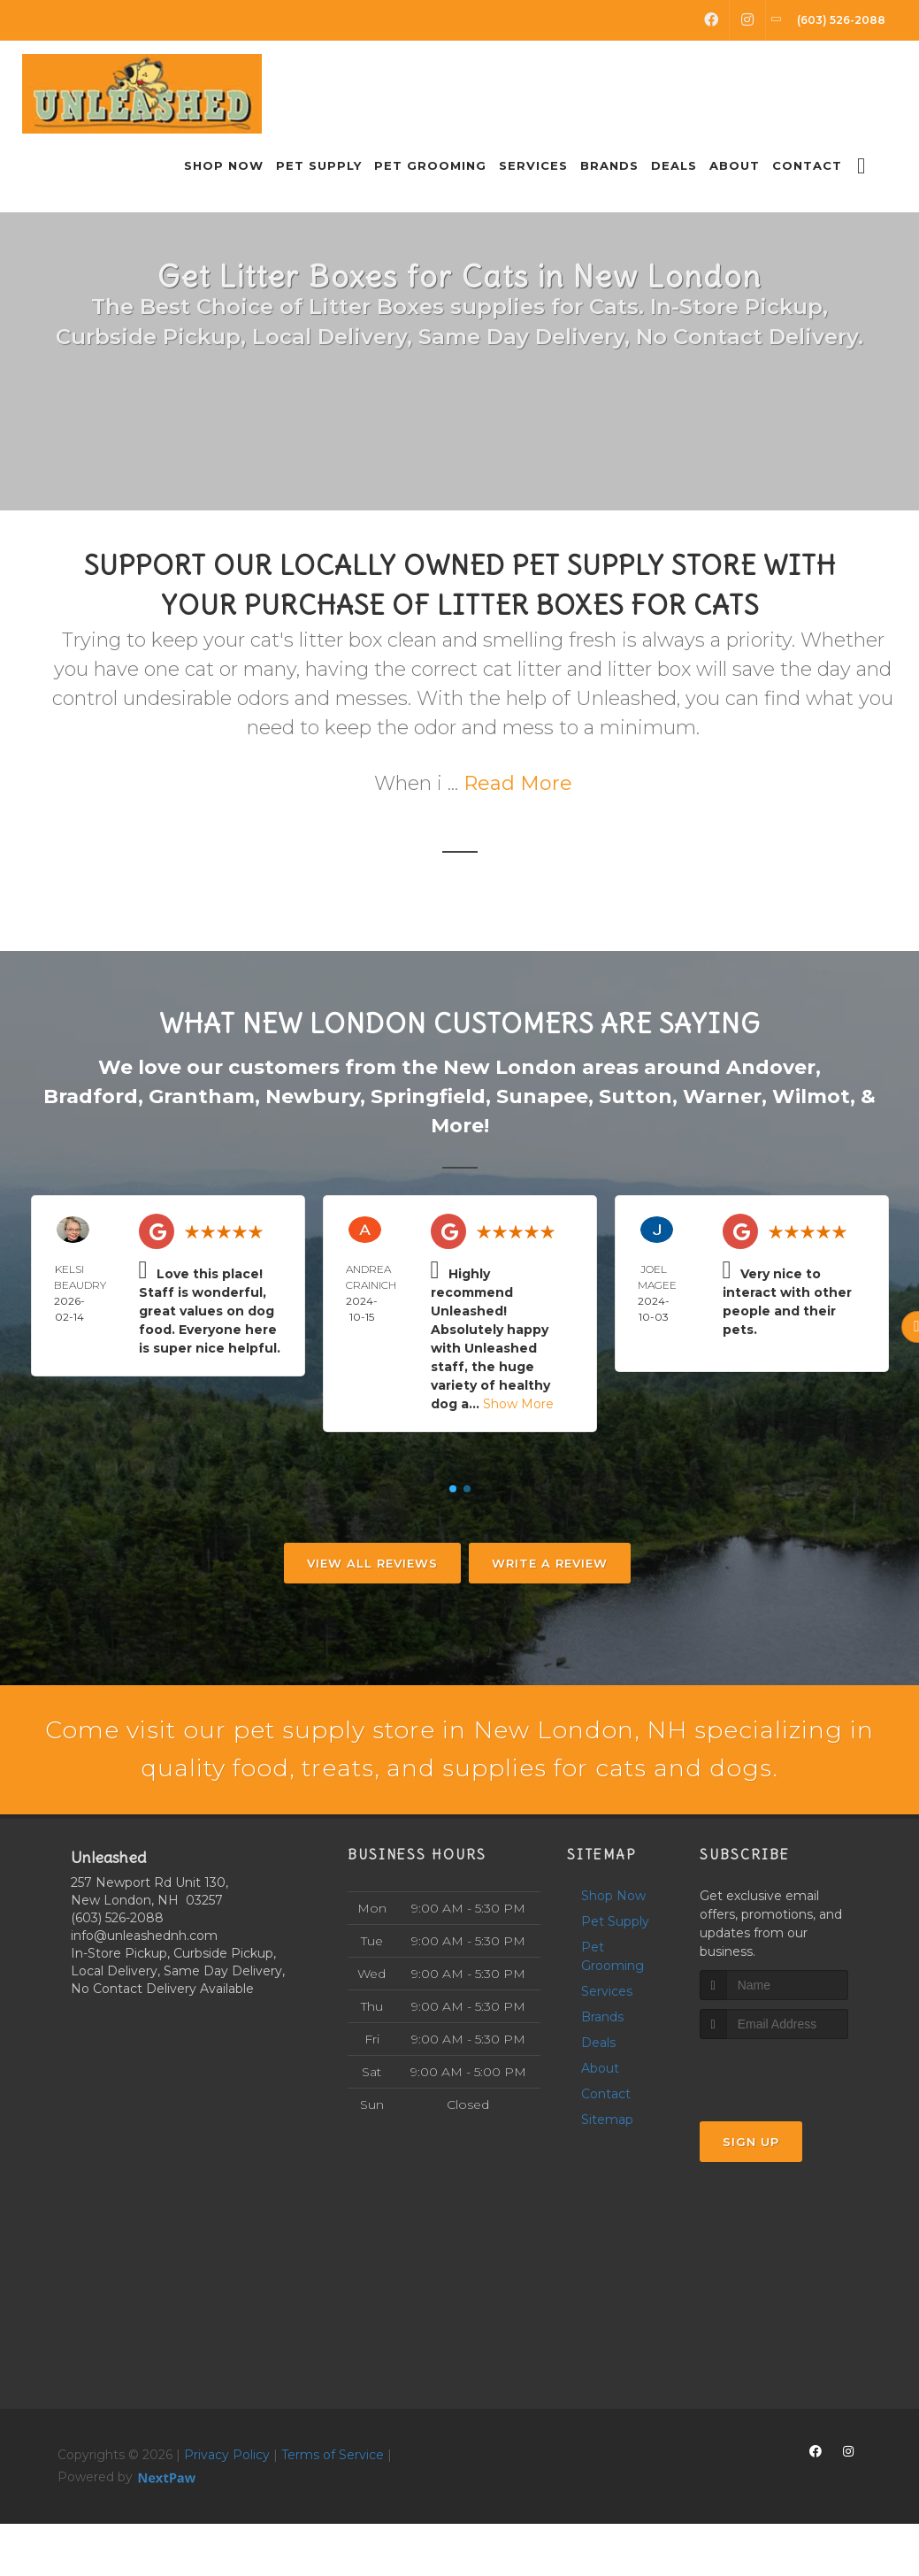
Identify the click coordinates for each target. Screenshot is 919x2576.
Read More (517, 783)
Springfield (428, 1096)
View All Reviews (372, 1563)
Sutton (635, 1096)
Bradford (90, 1096)
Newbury (312, 1096)
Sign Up (751, 2194)
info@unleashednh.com (144, 1987)
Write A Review (550, 1563)
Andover (771, 1067)
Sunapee (542, 1096)
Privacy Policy (227, 2506)
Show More (518, 1404)
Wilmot (811, 1096)
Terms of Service (332, 2506)
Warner (722, 1096)
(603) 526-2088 (117, 1969)
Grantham (202, 1096)
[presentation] (794, 2124)
